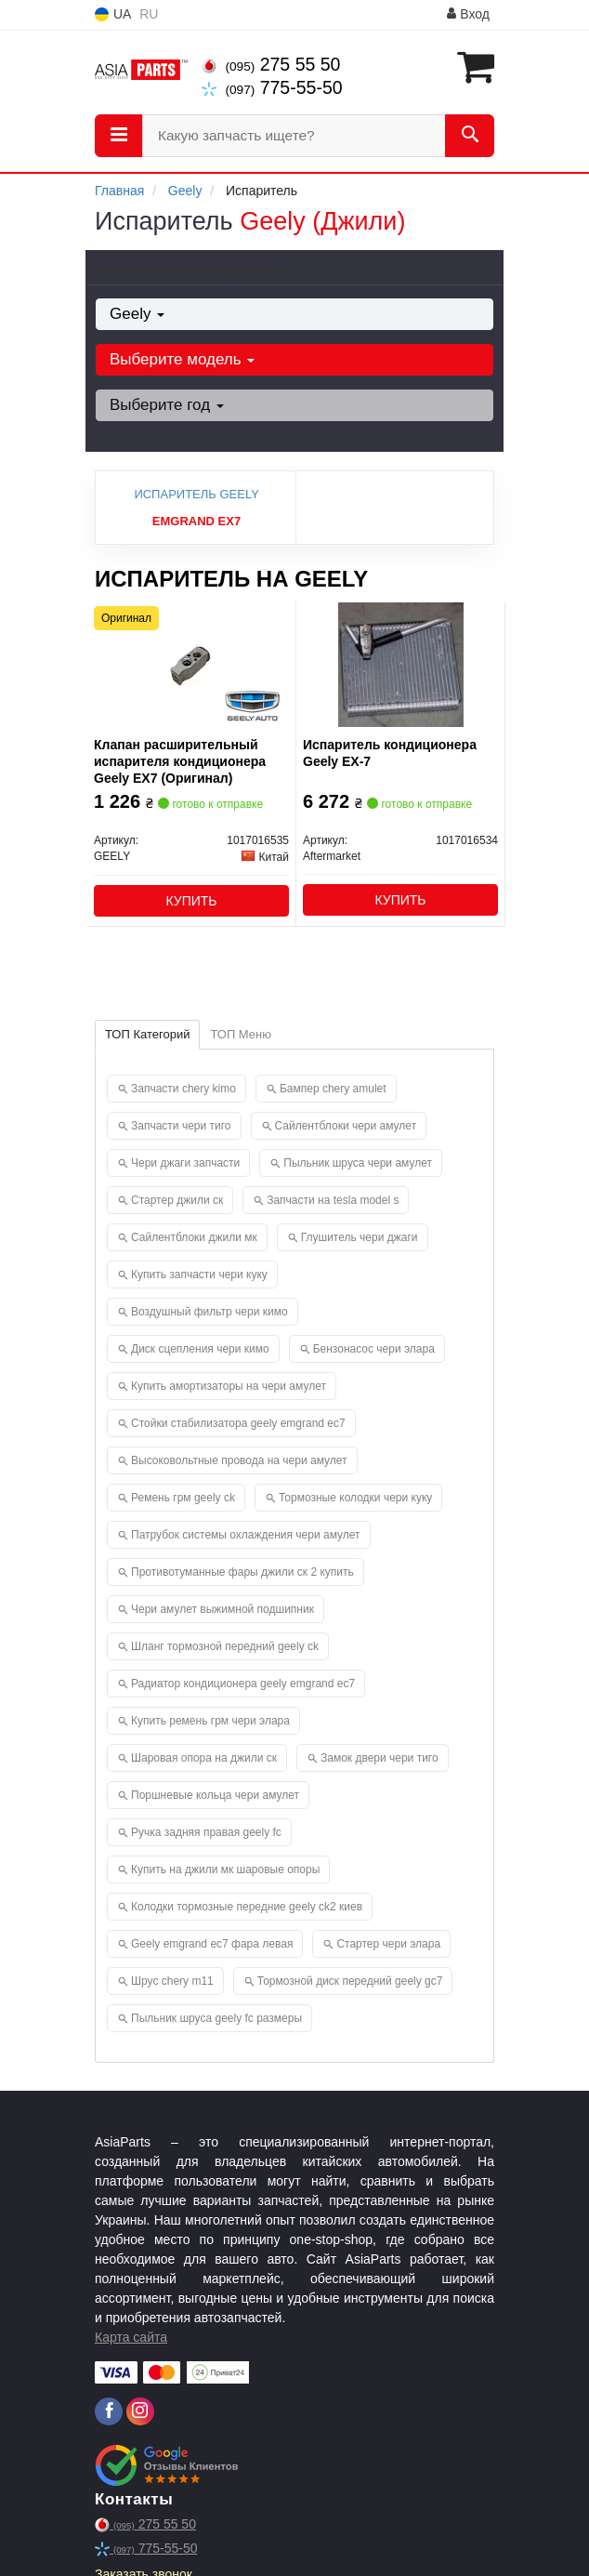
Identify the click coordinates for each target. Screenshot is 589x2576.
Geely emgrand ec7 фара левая (212, 1943)
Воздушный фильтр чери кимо (209, 1311)
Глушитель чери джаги (359, 1237)
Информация (392, 14)
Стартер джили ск (177, 1200)
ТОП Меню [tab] (240, 1034)
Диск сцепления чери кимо (200, 1348)
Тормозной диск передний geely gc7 (350, 1981)
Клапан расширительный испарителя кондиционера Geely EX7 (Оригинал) (180, 761)
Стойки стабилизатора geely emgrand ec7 (238, 1423)
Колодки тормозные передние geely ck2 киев (246, 1906)
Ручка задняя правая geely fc (206, 1832)
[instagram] (140, 2411)
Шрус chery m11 (172, 1981)
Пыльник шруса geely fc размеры (216, 2018)
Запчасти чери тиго (181, 1125)
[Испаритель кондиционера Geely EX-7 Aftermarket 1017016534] (401, 663)
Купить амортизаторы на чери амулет (228, 1386)
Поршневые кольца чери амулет (215, 1795)
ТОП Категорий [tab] (147, 1034)
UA (113, 14)
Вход (468, 14)
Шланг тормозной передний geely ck (225, 1646)
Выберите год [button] (167, 405)
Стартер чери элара (388, 1943)
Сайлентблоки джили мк (194, 1237)
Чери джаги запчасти (185, 1162)
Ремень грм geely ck (183, 1497)
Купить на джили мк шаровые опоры (225, 1869)
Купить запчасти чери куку (199, 1274)
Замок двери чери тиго (379, 1757)
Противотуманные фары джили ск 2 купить (242, 1572)
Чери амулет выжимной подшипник (222, 1609)
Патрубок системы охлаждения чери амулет (245, 1534)
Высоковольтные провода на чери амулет (239, 1460)
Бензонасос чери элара (374, 1348)
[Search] (469, 135)
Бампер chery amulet (333, 1088)
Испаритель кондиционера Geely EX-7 (390, 753)
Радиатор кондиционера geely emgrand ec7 (243, 1683)
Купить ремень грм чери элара (210, 1720)
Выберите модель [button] (182, 359)
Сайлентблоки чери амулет (346, 1125)
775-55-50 (272, 87)
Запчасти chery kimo (183, 1088)
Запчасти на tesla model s (333, 1200)
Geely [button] (137, 314)
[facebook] (109, 2411)
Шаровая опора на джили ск (204, 1757)
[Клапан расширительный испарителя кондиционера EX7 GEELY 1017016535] (190, 663)
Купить (190, 900)
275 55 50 (271, 64)
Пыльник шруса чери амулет (357, 1162)
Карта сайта (131, 2337)
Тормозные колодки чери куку (355, 1497)
